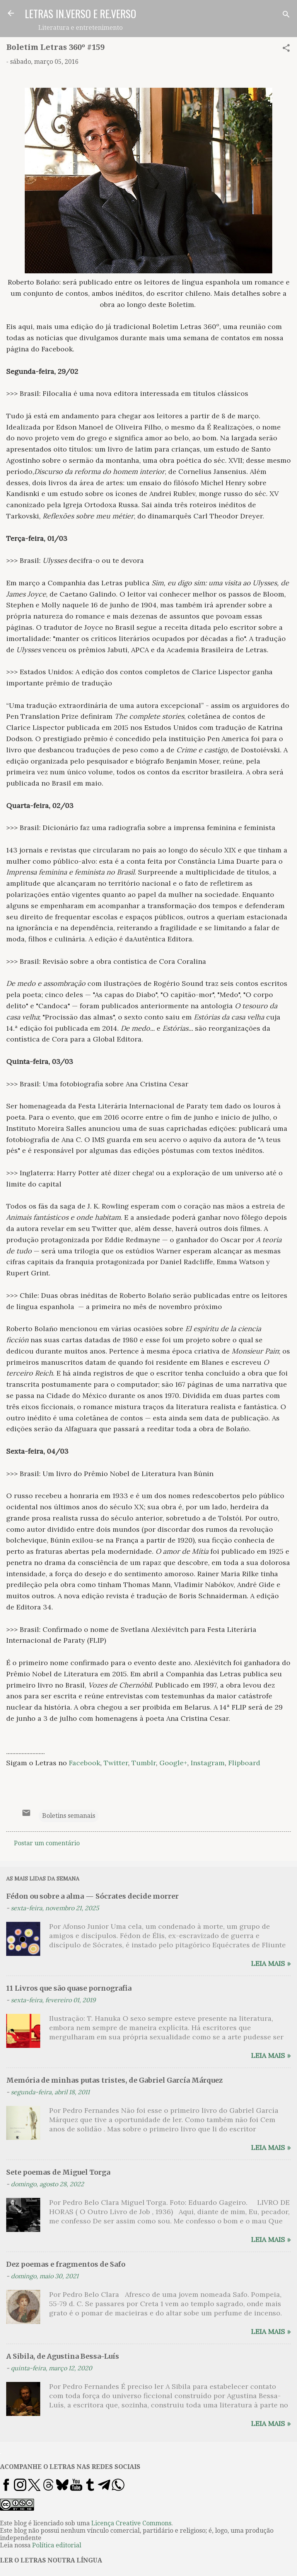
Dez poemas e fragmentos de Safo (65, 2264)
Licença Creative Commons (131, 2523)
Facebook (84, 1762)
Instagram (208, 1762)
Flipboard (244, 1762)
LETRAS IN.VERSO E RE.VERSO (80, 13)
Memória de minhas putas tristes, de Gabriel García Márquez (114, 2080)
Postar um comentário (47, 1843)
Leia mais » (271, 1963)
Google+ (173, 1762)
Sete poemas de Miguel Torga (58, 2172)
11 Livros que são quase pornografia (68, 1988)
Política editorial (56, 2545)
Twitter (116, 1762)
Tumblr (143, 1762)
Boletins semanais (68, 1815)
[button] (286, 49)
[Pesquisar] (286, 15)
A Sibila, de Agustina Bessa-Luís (62, 2356)
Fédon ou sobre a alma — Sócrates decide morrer (92, 1896)
